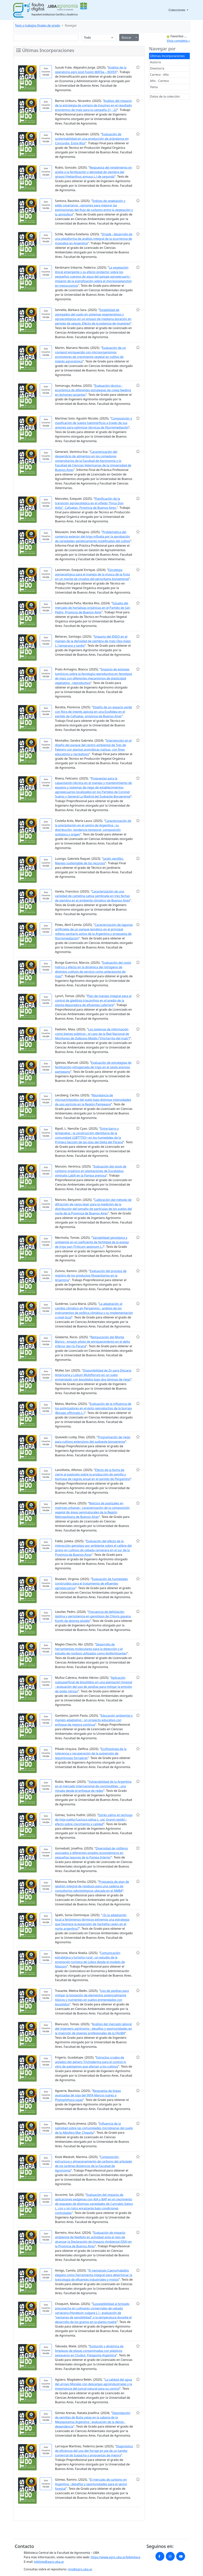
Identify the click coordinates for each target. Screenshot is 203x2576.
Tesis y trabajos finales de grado (37, 25)
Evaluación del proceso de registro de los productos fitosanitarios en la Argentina (90, 1275)
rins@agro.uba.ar (80, 2569)
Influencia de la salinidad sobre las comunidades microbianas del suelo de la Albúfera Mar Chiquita (94, 2128)
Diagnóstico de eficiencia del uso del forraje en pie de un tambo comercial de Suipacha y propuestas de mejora (94, 2450)
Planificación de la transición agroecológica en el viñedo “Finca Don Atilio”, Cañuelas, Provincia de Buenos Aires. (89, 503)
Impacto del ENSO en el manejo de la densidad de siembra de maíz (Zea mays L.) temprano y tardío (93, 641)
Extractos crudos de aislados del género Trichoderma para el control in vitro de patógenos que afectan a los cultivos (90, 2062)
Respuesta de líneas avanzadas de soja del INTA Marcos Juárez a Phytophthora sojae (88, 2095)
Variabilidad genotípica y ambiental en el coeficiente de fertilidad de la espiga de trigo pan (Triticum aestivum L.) (92, 1242)
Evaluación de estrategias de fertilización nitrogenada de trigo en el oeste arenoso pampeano (93, 1067)
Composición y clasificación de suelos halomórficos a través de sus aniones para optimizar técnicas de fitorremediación (93, 422)
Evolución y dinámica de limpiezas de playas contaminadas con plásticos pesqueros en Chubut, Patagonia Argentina (89, 2350)
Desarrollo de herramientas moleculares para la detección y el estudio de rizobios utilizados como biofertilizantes (91, 1648)
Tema (154, 87)
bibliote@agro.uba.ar (49, 2562)
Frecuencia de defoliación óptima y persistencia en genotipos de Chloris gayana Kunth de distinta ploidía (93, 1616)
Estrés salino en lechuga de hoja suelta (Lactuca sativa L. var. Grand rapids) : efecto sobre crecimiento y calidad (93, 1819)
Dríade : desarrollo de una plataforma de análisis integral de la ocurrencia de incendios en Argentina (93, 238)
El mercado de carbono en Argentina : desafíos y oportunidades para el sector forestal (91, 2484)
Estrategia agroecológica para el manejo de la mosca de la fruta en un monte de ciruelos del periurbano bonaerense (92, 574)
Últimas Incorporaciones (167, 56)
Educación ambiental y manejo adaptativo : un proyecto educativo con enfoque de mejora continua (93, 1720)
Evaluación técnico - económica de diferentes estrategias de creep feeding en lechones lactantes (93, 390)
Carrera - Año (159, 75)
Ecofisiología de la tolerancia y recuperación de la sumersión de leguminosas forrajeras (90, 1753)
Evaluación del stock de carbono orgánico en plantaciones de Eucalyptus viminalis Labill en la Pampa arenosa (90, 1171)
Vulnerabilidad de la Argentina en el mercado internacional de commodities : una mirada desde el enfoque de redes (93, 1786)
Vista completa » (178, 41)
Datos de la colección (165, 96)
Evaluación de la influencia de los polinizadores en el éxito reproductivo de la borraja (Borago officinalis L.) (93, 1408)
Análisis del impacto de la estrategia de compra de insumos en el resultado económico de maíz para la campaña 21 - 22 (93, 105)
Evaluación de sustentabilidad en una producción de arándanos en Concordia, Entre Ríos (92, 138)
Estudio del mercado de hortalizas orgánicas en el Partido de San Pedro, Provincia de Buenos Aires (92, 607)
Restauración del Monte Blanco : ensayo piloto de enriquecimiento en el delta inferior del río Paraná (92, 1341)
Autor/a (155, 62)
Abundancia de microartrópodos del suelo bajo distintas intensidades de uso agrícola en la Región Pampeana (93, 1099)
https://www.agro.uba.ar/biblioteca (115, 2557)
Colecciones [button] (177, 10)
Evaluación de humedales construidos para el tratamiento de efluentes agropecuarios (91, 1583)
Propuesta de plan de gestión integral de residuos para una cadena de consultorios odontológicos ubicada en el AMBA (92, 1886)
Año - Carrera (159, 81)
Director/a (157, 68)
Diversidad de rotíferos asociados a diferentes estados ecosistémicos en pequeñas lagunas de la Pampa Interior (91, 1852)
